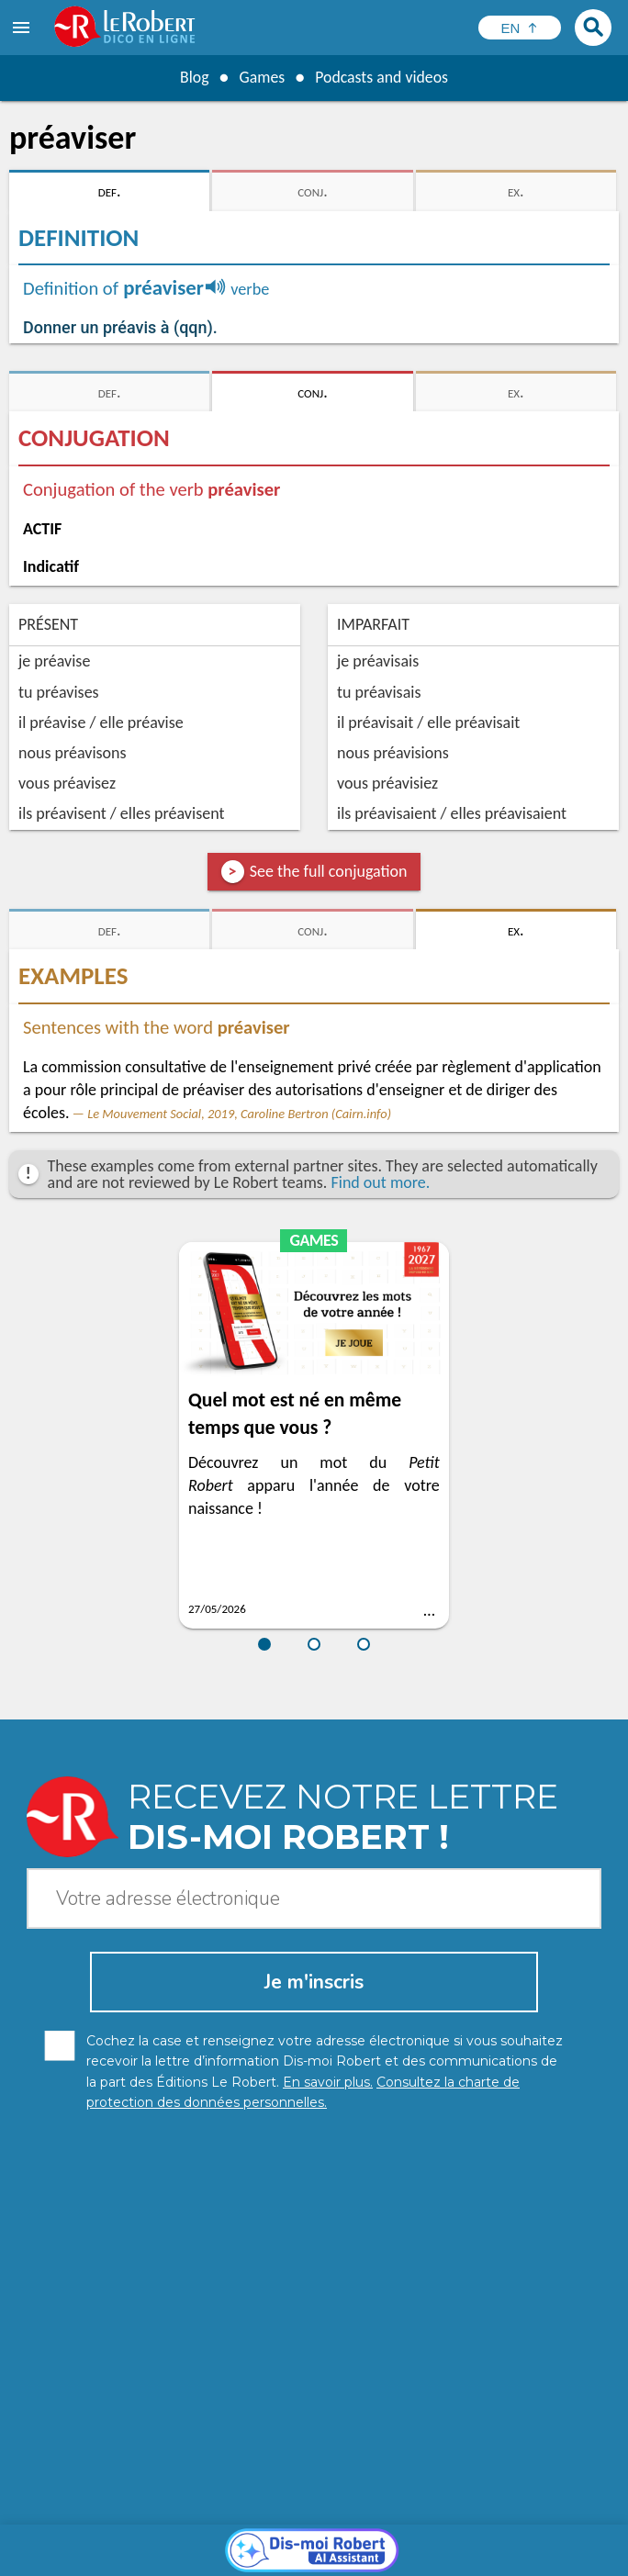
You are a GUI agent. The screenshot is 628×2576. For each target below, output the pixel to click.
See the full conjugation (329, 871)
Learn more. (422, 2511)
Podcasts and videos (382, 77)
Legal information (295, 2539)
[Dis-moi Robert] (314, 2285)
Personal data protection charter (134, 2539)
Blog (192, 77)
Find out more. (380, 1182)
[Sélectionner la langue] (519, 27)
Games (261, 77)
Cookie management (421, 2539)
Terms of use (532, 2539)
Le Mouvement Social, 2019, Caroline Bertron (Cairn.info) (239, 1113)
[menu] (23, 27)
